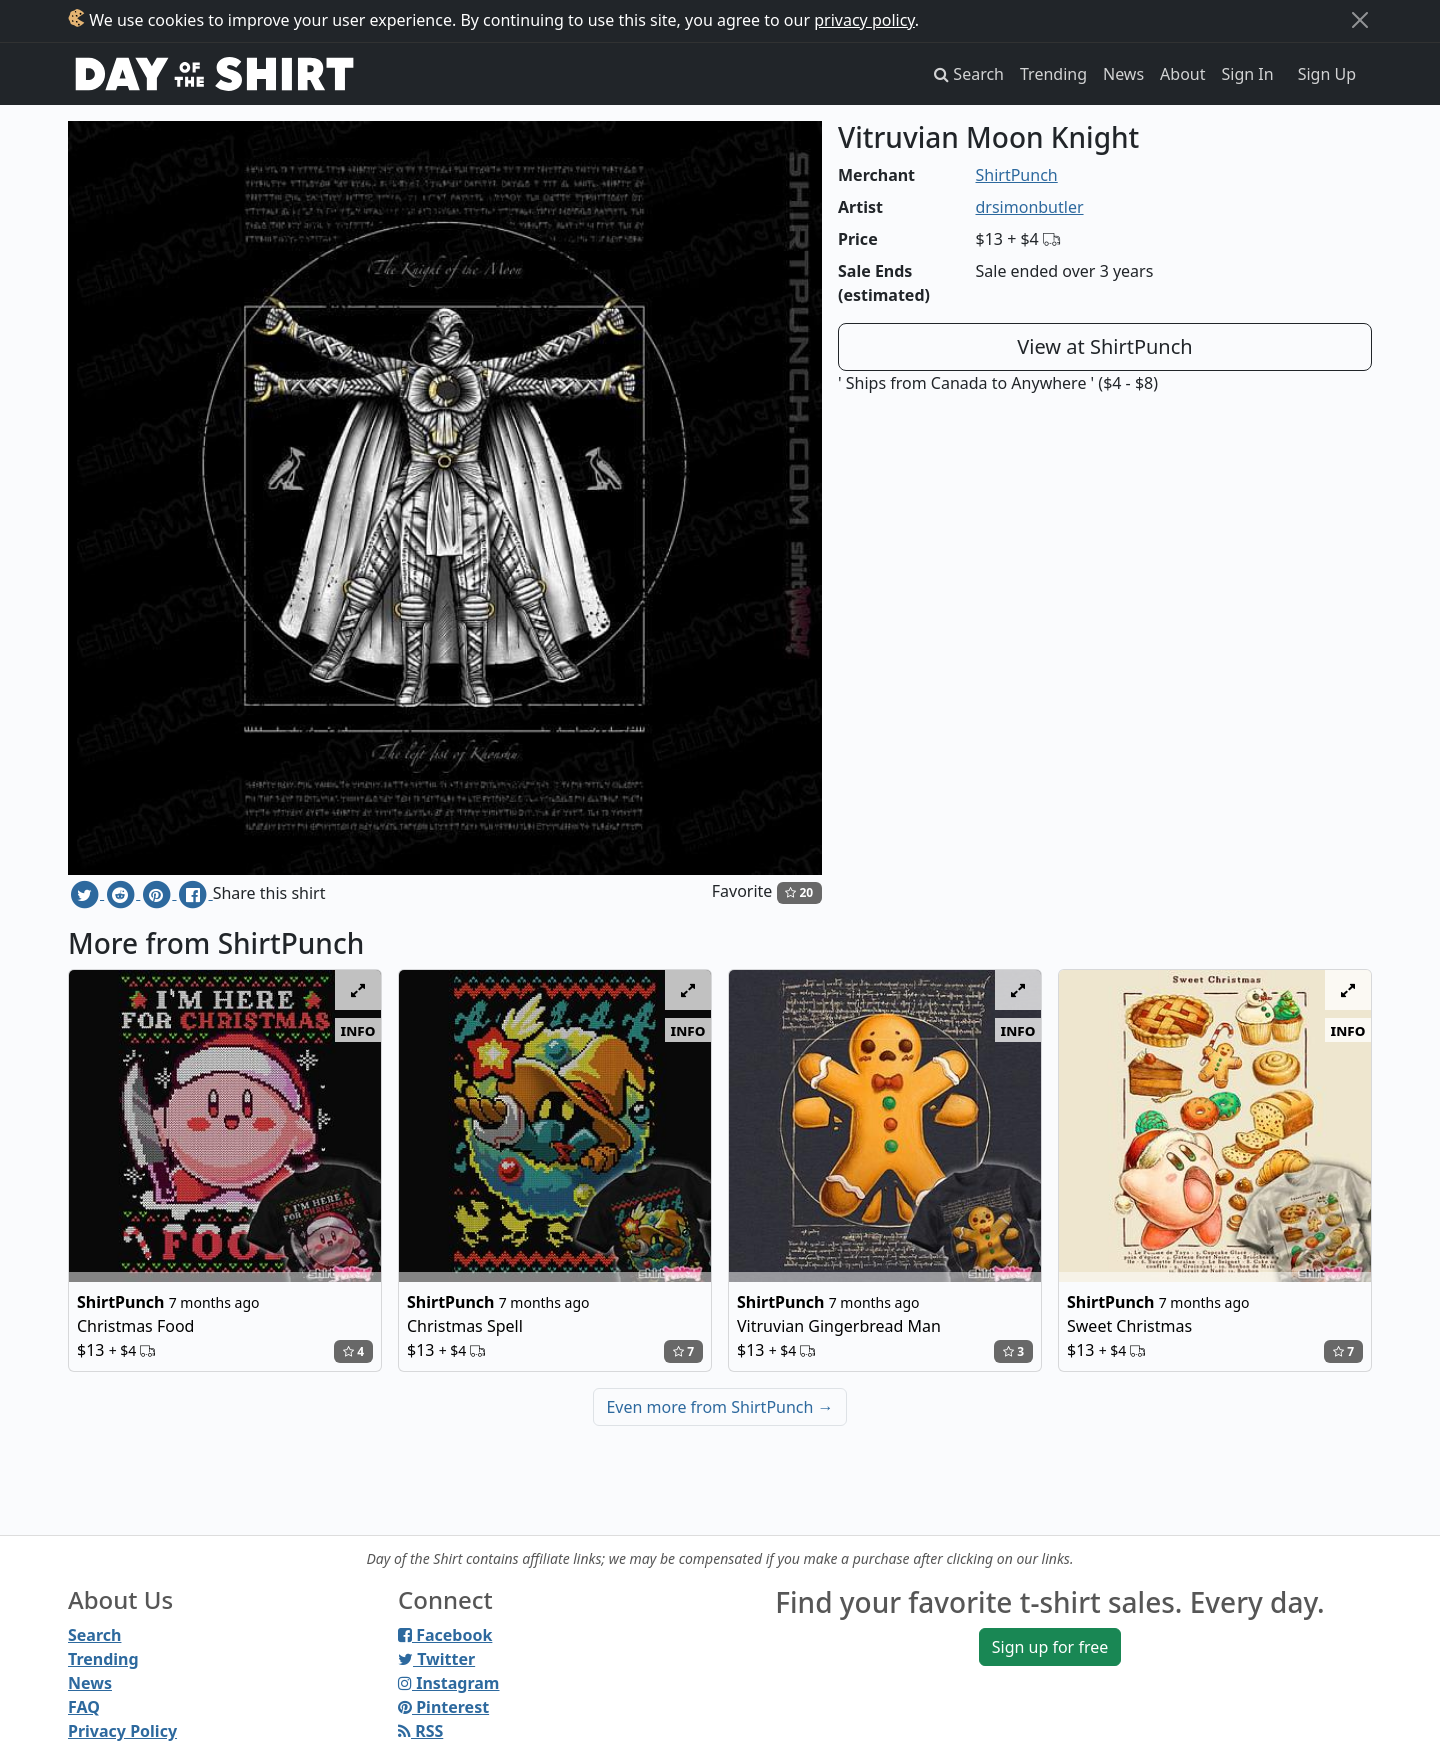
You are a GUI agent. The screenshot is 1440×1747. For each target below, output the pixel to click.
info (358, 1030)
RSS (420, 1731)
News (1123, 74)
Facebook (445, 1635)
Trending (1053, 74)
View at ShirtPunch (1104, 346)
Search (94, 1635)
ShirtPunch (1017, 175)
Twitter (436, 1659)
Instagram (448, 1683)
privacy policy (864, 20)
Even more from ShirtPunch (719, 1407)
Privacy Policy (122, 1731)
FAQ (84, 1707)
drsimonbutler (1030, 207)
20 (799, 892)
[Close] (1360, 20)
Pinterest (443, 1707)
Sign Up (1327, 74)
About (1182, 74)
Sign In (1248, 74)
